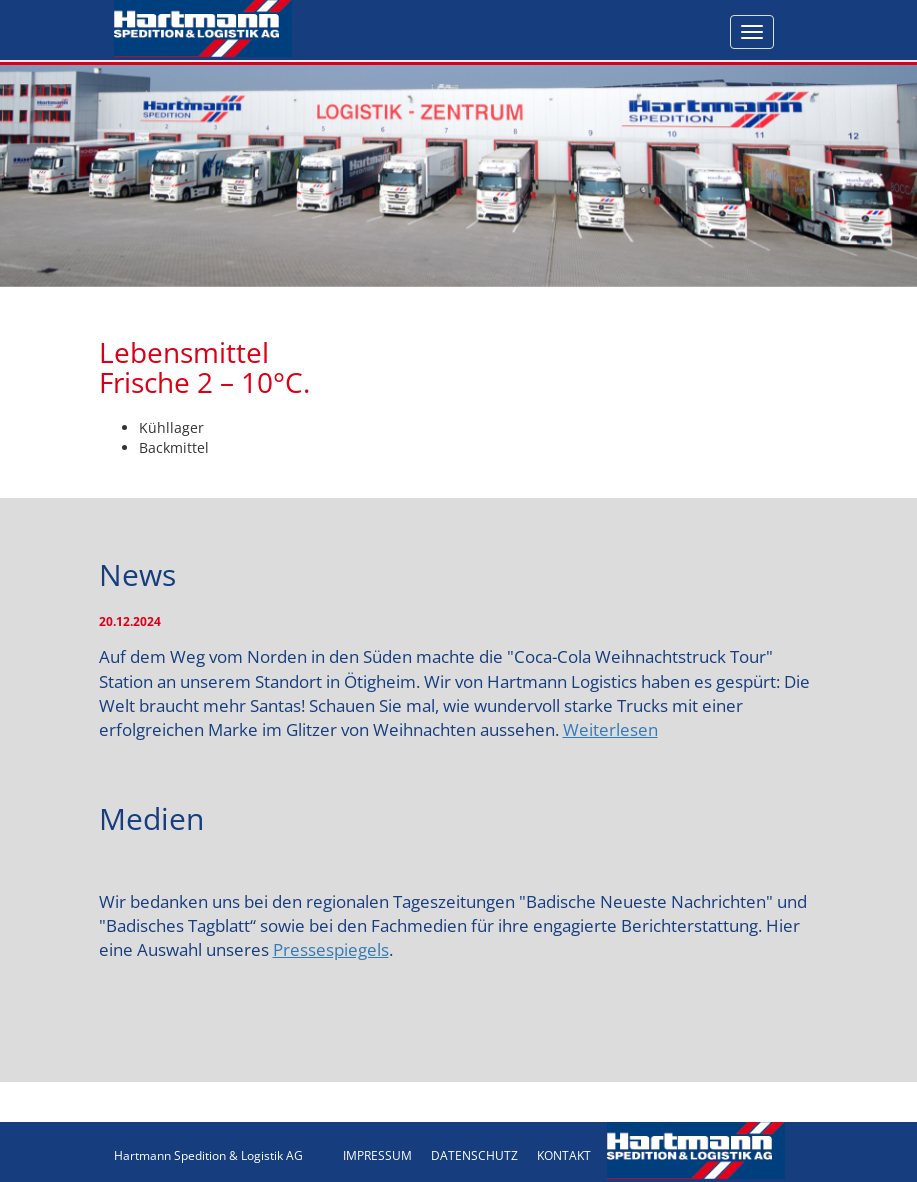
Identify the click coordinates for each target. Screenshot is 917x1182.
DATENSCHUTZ (474, 1155)
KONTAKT (564, 1155)
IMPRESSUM (377, 1155)
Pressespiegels (331, 949)
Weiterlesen (610, 729)
